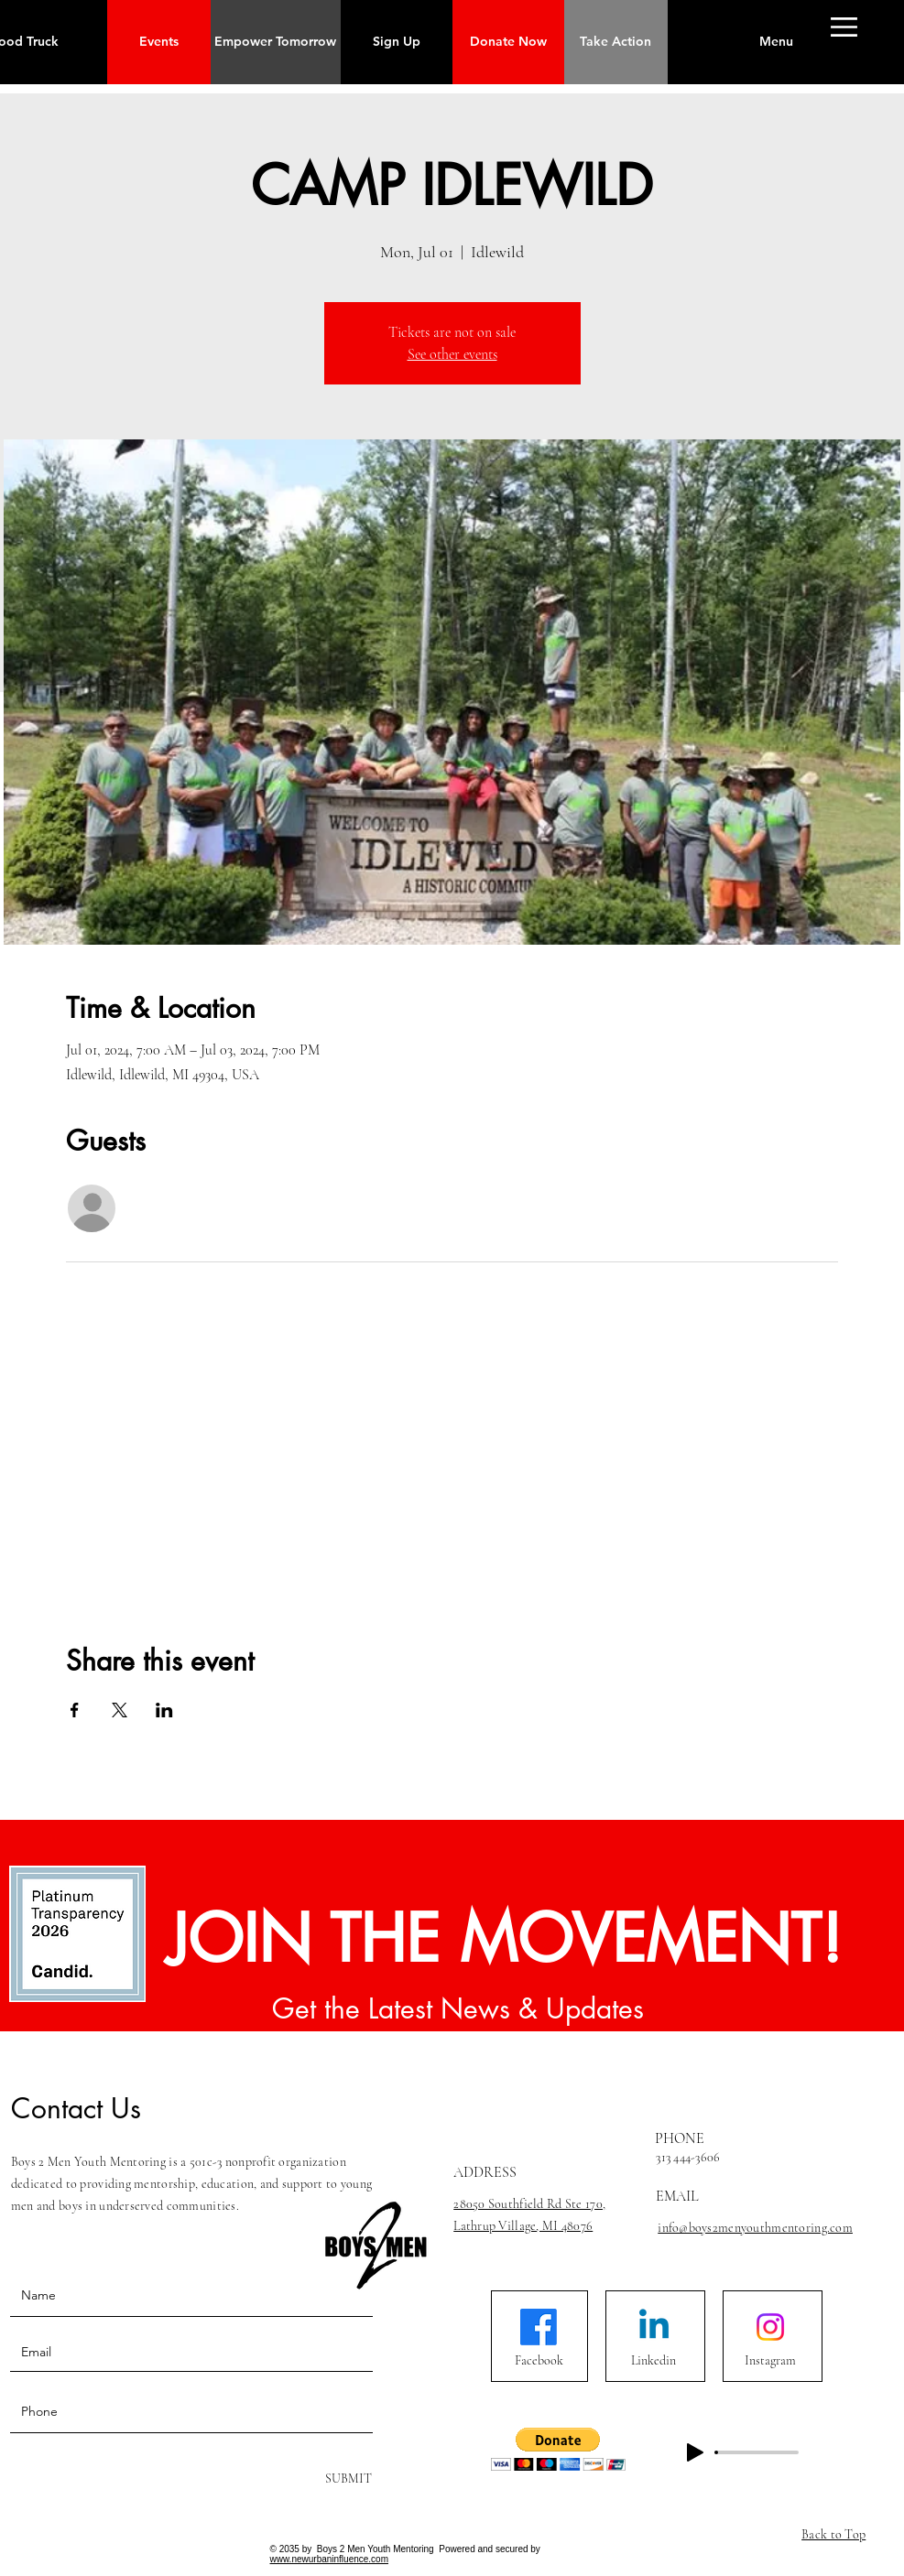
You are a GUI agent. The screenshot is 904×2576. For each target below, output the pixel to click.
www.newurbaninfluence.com (329, 2559)
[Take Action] (616, 42)
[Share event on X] (119, 1710)
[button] (776, 42)
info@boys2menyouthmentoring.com (755, 2227)
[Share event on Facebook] (74, 1710)
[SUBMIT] (346, 2478)
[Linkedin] (653, 2361)
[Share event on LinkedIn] (164, 1710)
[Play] (695, 2452)
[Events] (159, 42)
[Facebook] (538, 2361)
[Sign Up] (396, 42)
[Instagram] (770, 2361)
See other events (452, 354)
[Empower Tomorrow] (276, 42)
